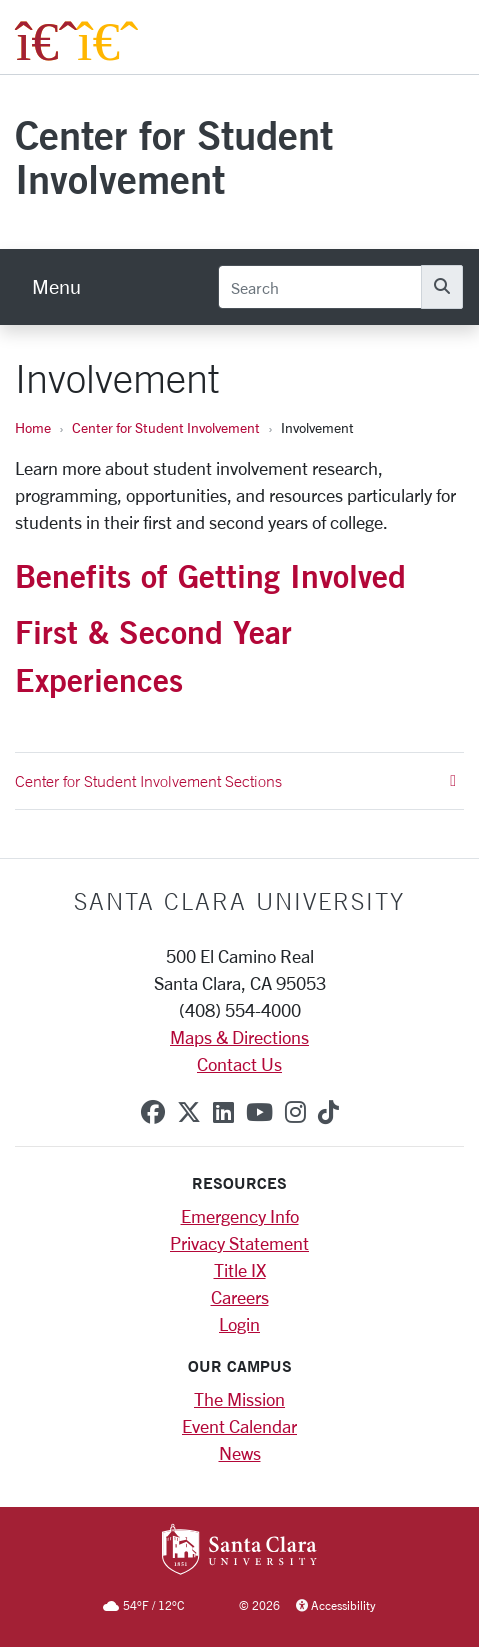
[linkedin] (223, 1112)
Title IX (240, 1270)
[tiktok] (328, 1112)
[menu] (56, 287)
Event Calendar (239, 1426)
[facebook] (153, 1112)
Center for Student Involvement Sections (235, 781)
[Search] (320, 287)
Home (33, 427)
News (240, 1453)
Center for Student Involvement (174, 156)
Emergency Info (240, 1216)
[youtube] (259, 1112)
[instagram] (295, 1112)
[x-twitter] (189, 1112)
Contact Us (239, 1064)
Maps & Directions (239, 1037)
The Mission (239, 1399)
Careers (240, 1297)
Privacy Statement (239, 1243)
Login (239, 1324)
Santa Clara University (239, 901)
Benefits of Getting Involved (210, 575)
